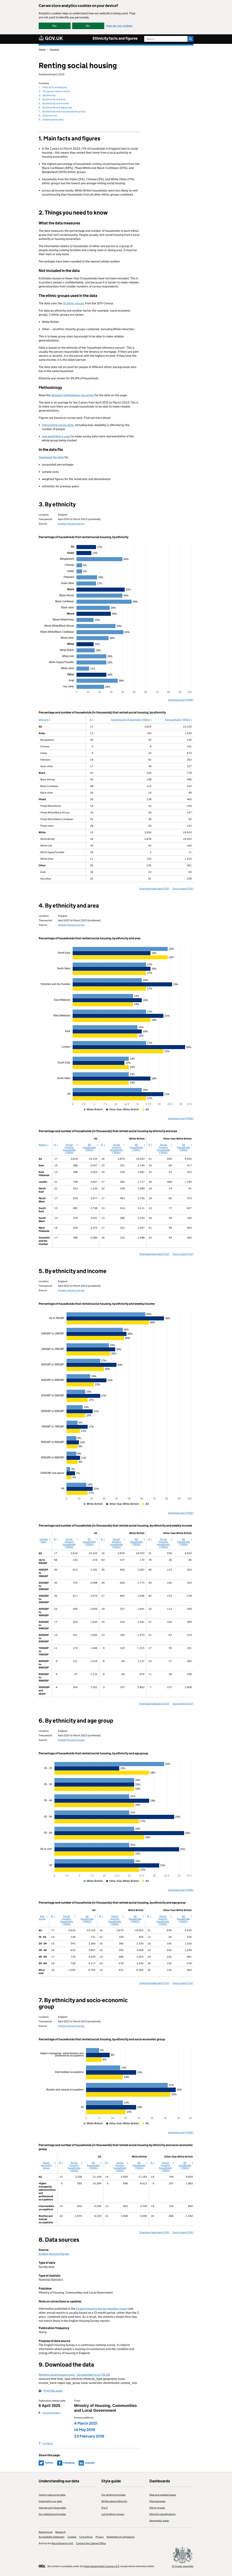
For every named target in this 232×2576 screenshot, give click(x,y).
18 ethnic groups (73, 303)
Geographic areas (159, 2520)
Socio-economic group (46, 2165)
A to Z (104, 2507)
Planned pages (157, 2501)
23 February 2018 (89, 2436)
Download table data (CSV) (154, 888)
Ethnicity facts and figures (115, 38)
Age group (42, 1917)
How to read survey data (52, 2494)
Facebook (69, 2462)
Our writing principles (113, 2494)
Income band (43, 1540)
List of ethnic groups (112, 2514)
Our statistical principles (52, 2514)
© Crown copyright (182, 2566)
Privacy (100, 2536)
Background (45, 2532)
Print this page (53, 2391)
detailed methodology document (72, 395)
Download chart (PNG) (180, 699)
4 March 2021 (85, 2423)
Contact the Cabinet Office (91, 2543)
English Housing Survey (71, 523)
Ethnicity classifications (162, 2514)
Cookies (71, 2536)
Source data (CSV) (183, 888)
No (88, 26)
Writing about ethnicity (114, 2501)
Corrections (86, 2536)
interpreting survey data (58, 425)
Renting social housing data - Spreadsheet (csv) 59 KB (74, 2375)
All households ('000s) (177, 719)
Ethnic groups (157, 2507)
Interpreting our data (50, 2501)
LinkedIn (90, 2462)
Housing (54, 49)
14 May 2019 (84, 2429)
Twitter (49, 2462)
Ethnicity (44, 719)
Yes (54, 26)
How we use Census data (52, 2507)
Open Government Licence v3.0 (101, 2566)
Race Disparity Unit (62, 2543)
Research (60, 2532)
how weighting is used (56, 436)
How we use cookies (119, 26)
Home (42, 49)
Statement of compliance (120, 2536)
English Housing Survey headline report (102, 2309)
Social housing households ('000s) (130, 719)
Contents (46, 2443)
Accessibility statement (51, 2536)
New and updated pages (162, 2494)
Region (43, 1145)
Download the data (51, 457)
